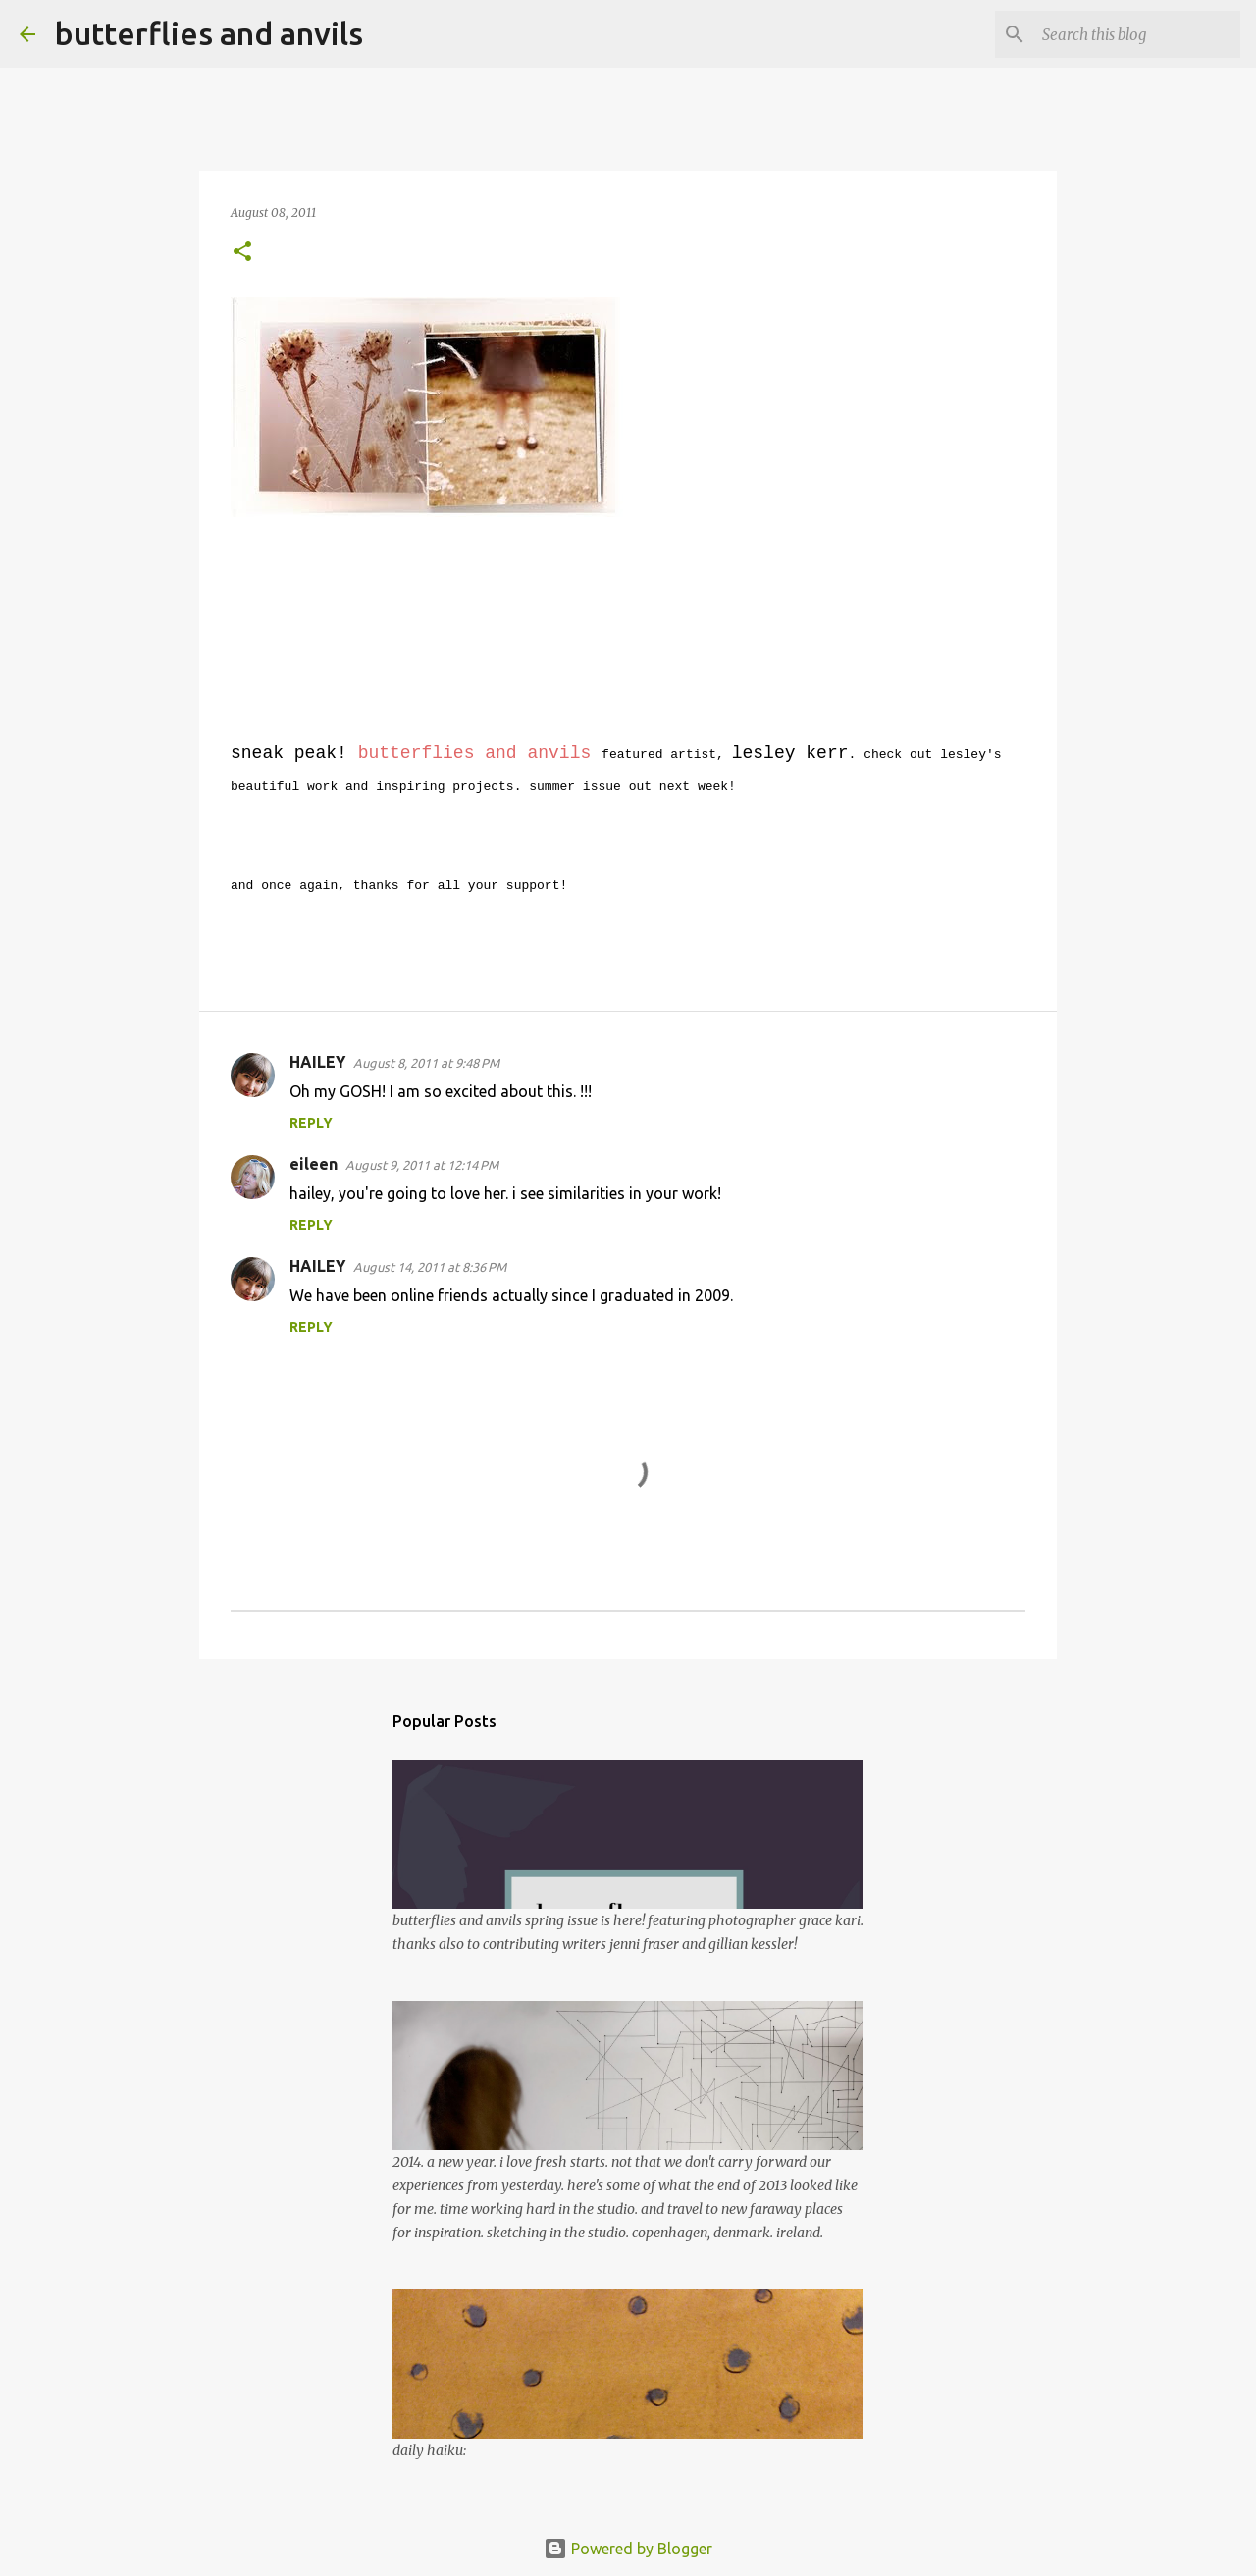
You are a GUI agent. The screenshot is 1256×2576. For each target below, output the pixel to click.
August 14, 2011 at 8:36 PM (429, 1267)
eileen (313, 1164)
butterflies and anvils (209, 33)
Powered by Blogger (628, 2548)
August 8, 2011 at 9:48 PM (426, 1063)
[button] (242, 252)
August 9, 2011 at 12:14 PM (421, 1165)
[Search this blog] (1137, 34)
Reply (311, 1122)
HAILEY (317, 1062)
